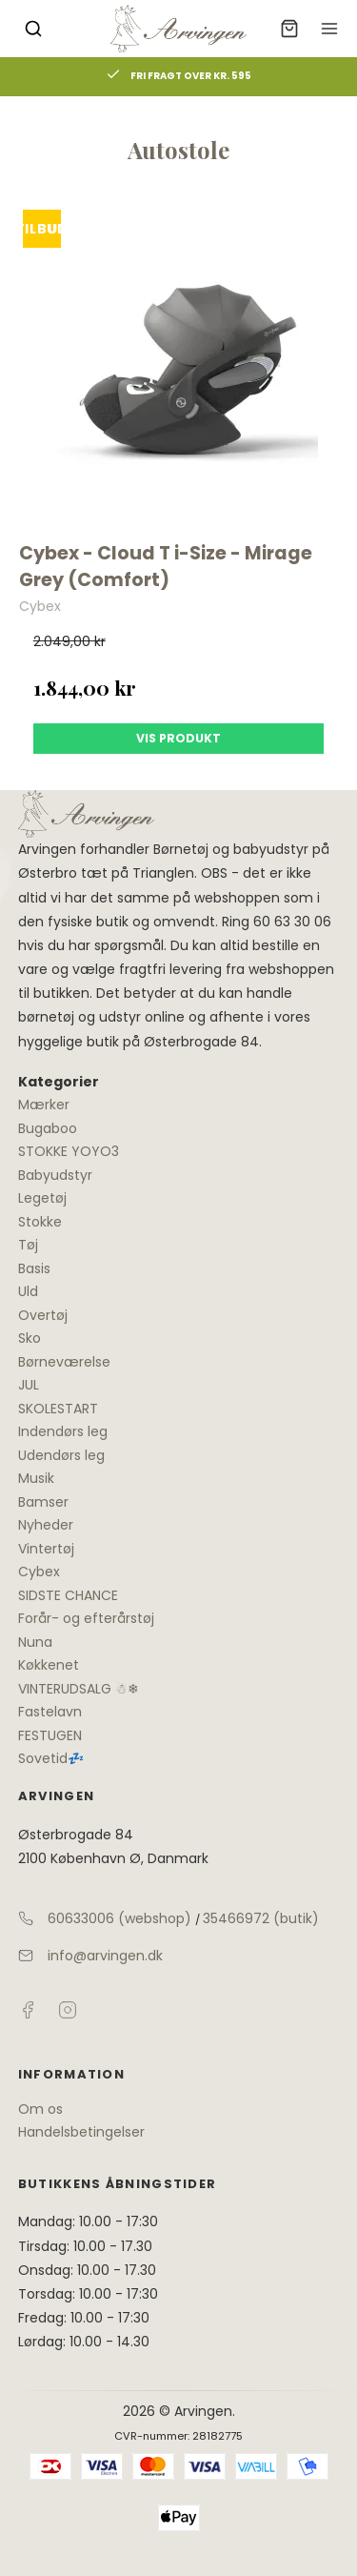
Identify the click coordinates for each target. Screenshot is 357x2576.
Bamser (43, 1501)
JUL (28, 1384)
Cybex (39, 1571)
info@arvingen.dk (105, 1955)
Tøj (28, 1244)
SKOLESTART (58, 1408)
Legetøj (42, 1197)
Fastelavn (50, 1711)
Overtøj (43, 1315)
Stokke (40, 1221)
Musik (36, 1478)
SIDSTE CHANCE (68, 1595)
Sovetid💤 (51, 1758)
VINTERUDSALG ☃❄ (78, 1688)
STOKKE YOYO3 (68, 1151)
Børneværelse (64, 1361)
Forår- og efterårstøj (86, 1618)
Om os (40, 2109)
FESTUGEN (50, 1735)
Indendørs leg (63, 1431)
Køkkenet (48, 1664)
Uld (28, 1291)
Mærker (43, 1104)
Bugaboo (47, 1128)
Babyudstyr (55, 1175)
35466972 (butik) (261, 1918)
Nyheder (45, 1524)
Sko (29, 1338)
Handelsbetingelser (81, 2131)
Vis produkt (178, 738)
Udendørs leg (61, 1455)
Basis (34, 1268)
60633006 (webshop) (119, 1918)
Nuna (35, 1642)
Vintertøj (46, 1548)
